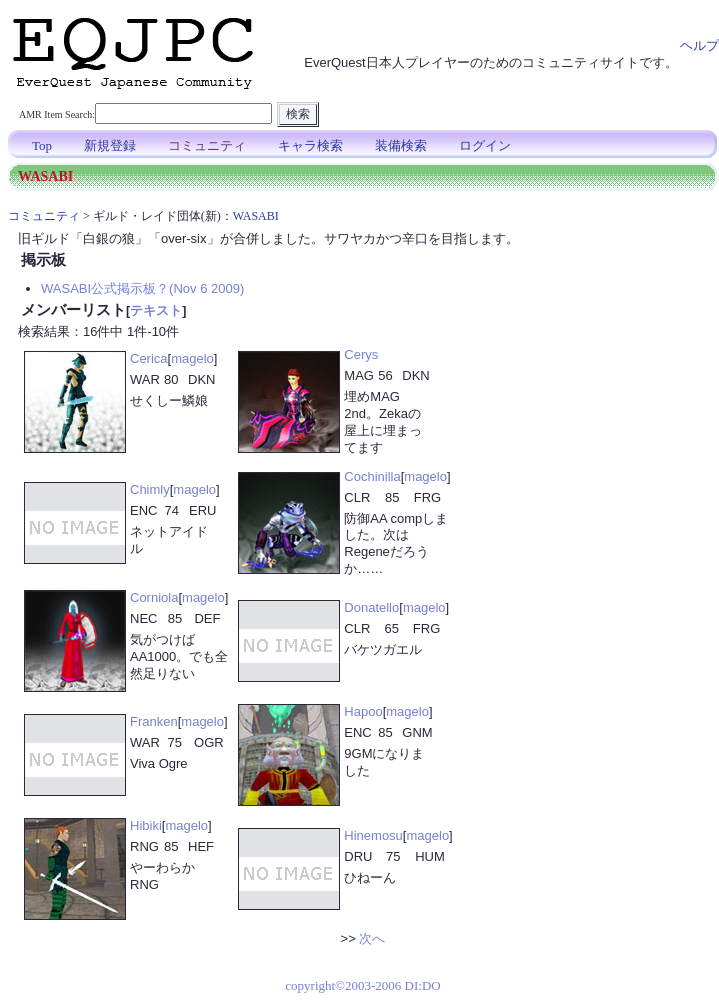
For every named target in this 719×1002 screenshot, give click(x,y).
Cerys (361, 354)
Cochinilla (372, 476)
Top (42, 145)
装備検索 (401, 145)
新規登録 (110, 145)
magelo (192, 358)
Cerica (149, 358)
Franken (154, 721)
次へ (372, 938)
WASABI (256, 216)
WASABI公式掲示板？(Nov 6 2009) (142, 288)
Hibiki (146, 825)
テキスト (156, 311)
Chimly (150, 489)
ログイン (485, 145)
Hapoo (363, 711)
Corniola (154, 597)
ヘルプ (699, 45)
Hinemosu (373, 835)
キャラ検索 (310, 145)
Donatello (371, 607)
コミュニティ (207, 145)
